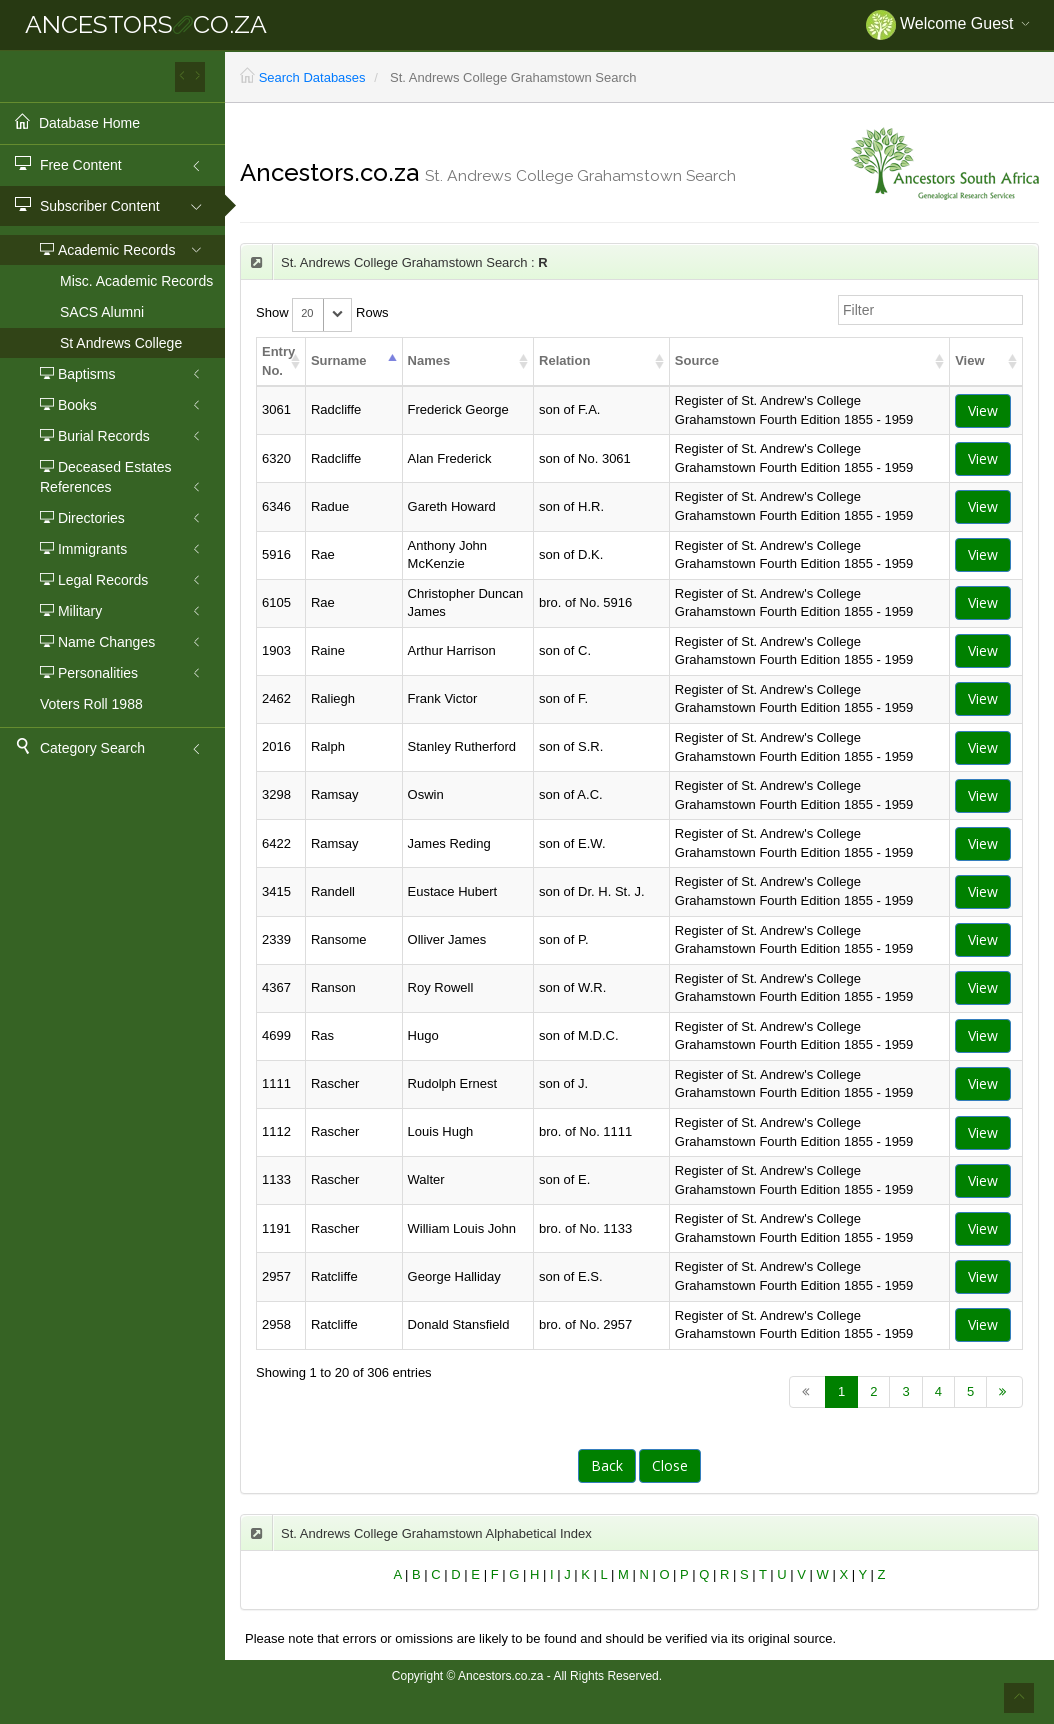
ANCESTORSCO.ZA (146, 24)
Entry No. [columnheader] (278, 361)
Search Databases (312, 77)
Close (670, 1465)
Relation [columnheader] (564, 360)
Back (607, 1465)
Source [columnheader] (697, 360)
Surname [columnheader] (339, 360)
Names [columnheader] (429, 360)
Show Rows (322, 313)
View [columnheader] (969, 360)
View (983, 410)
